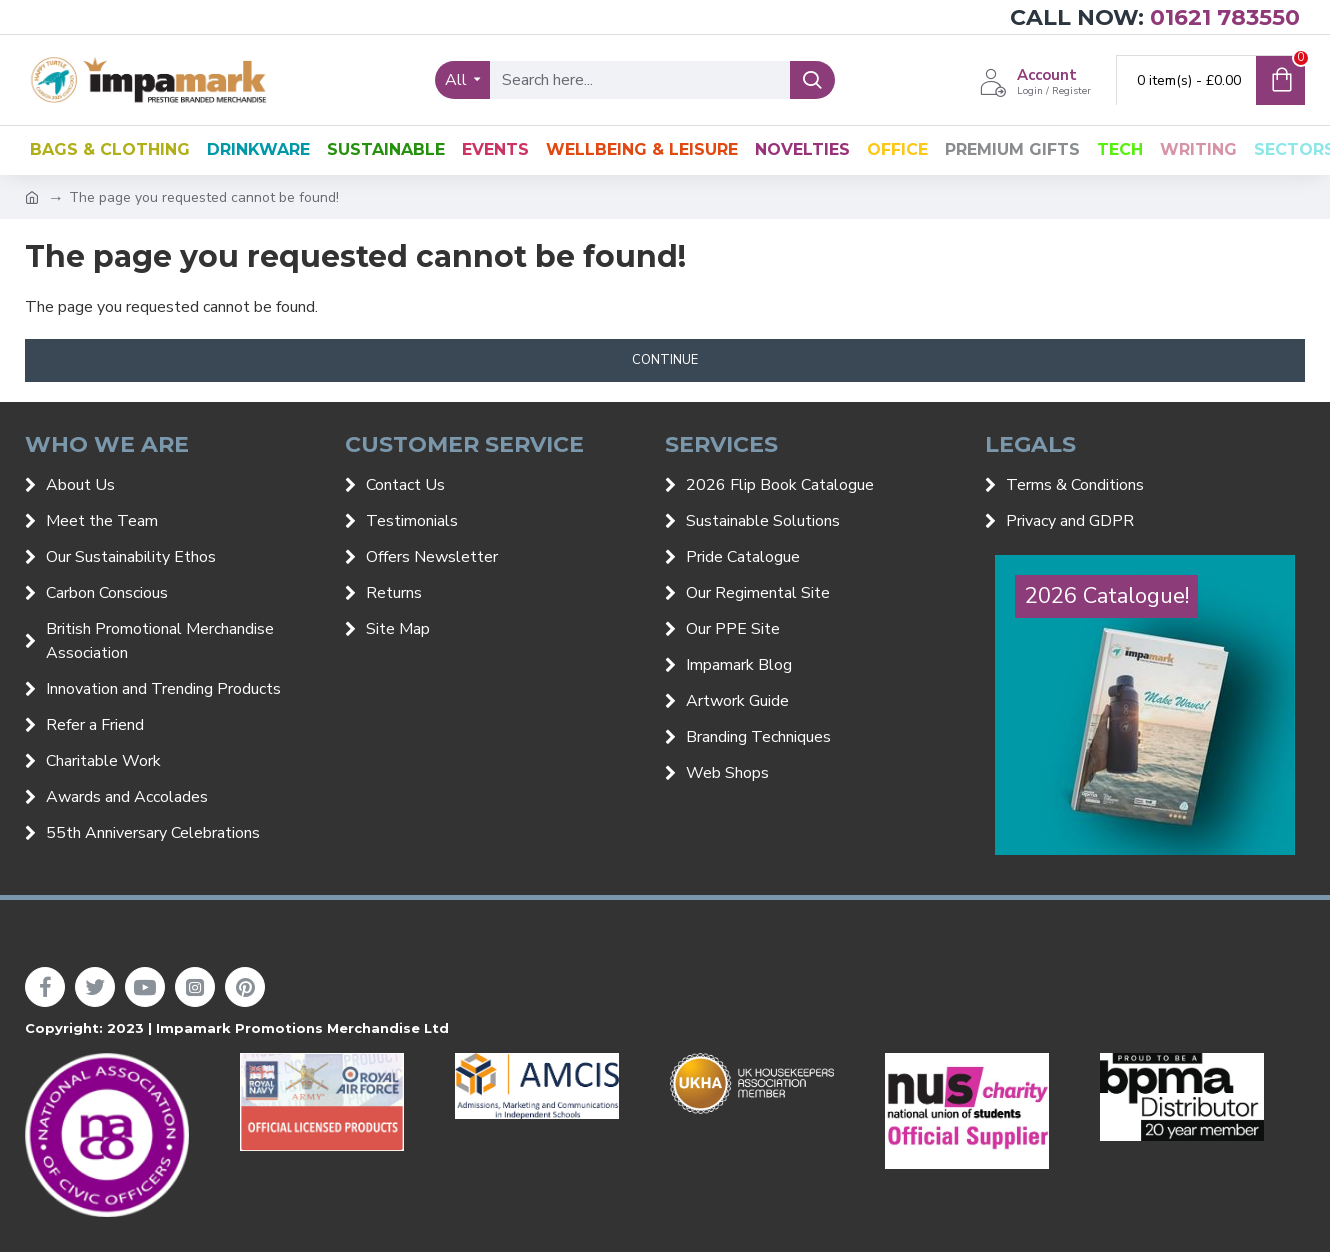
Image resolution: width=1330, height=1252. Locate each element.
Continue (665, 360)
